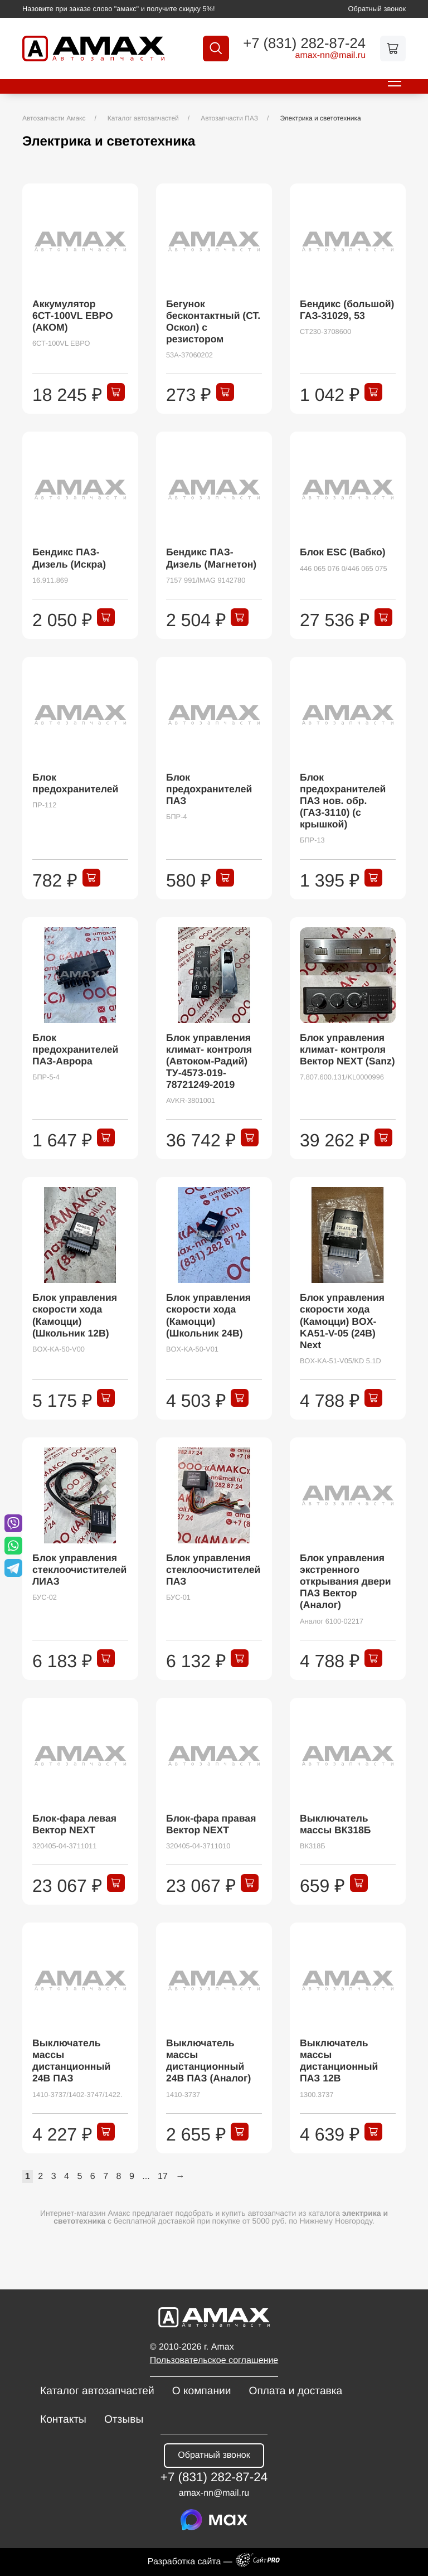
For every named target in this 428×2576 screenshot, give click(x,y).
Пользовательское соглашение (214, 2360)
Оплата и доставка (295, 2391)
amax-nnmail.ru (326, 55)
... (145, 2176)
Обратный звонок (377, 8)
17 (163, 2176)
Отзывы (123, 2419)
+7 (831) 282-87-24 (301, 44)
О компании (201, 2391)
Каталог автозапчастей (97, 2391)
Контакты (63, 2419)
